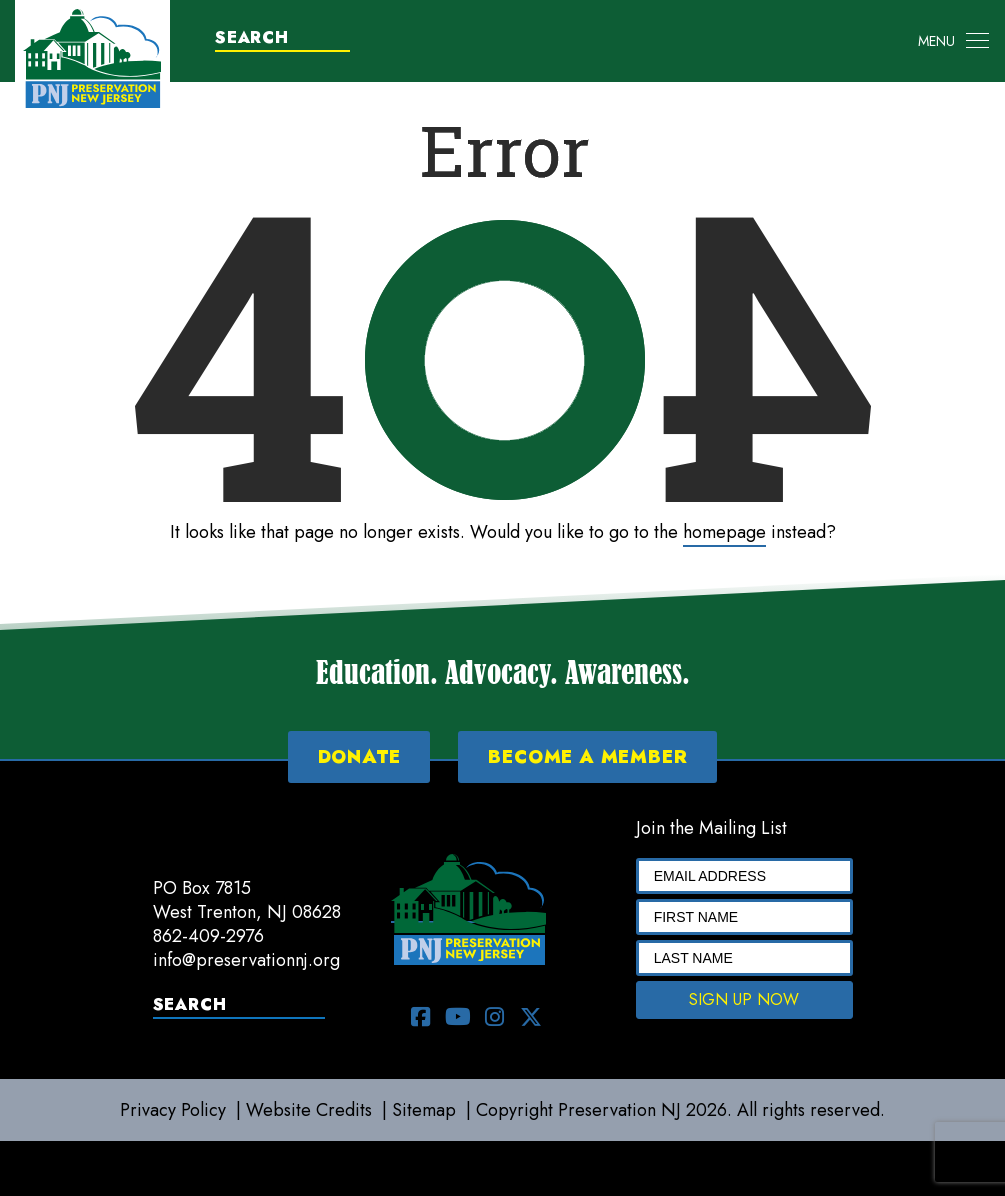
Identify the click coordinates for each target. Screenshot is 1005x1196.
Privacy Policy (173, 1110)
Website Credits (309, 1110)
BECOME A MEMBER (587, 757)
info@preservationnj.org (246, 960)
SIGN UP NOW (744, 999)
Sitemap (424, 1110)
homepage (724, 532)
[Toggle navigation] (953, 41)
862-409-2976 (208, 936)
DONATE (359, 757)
